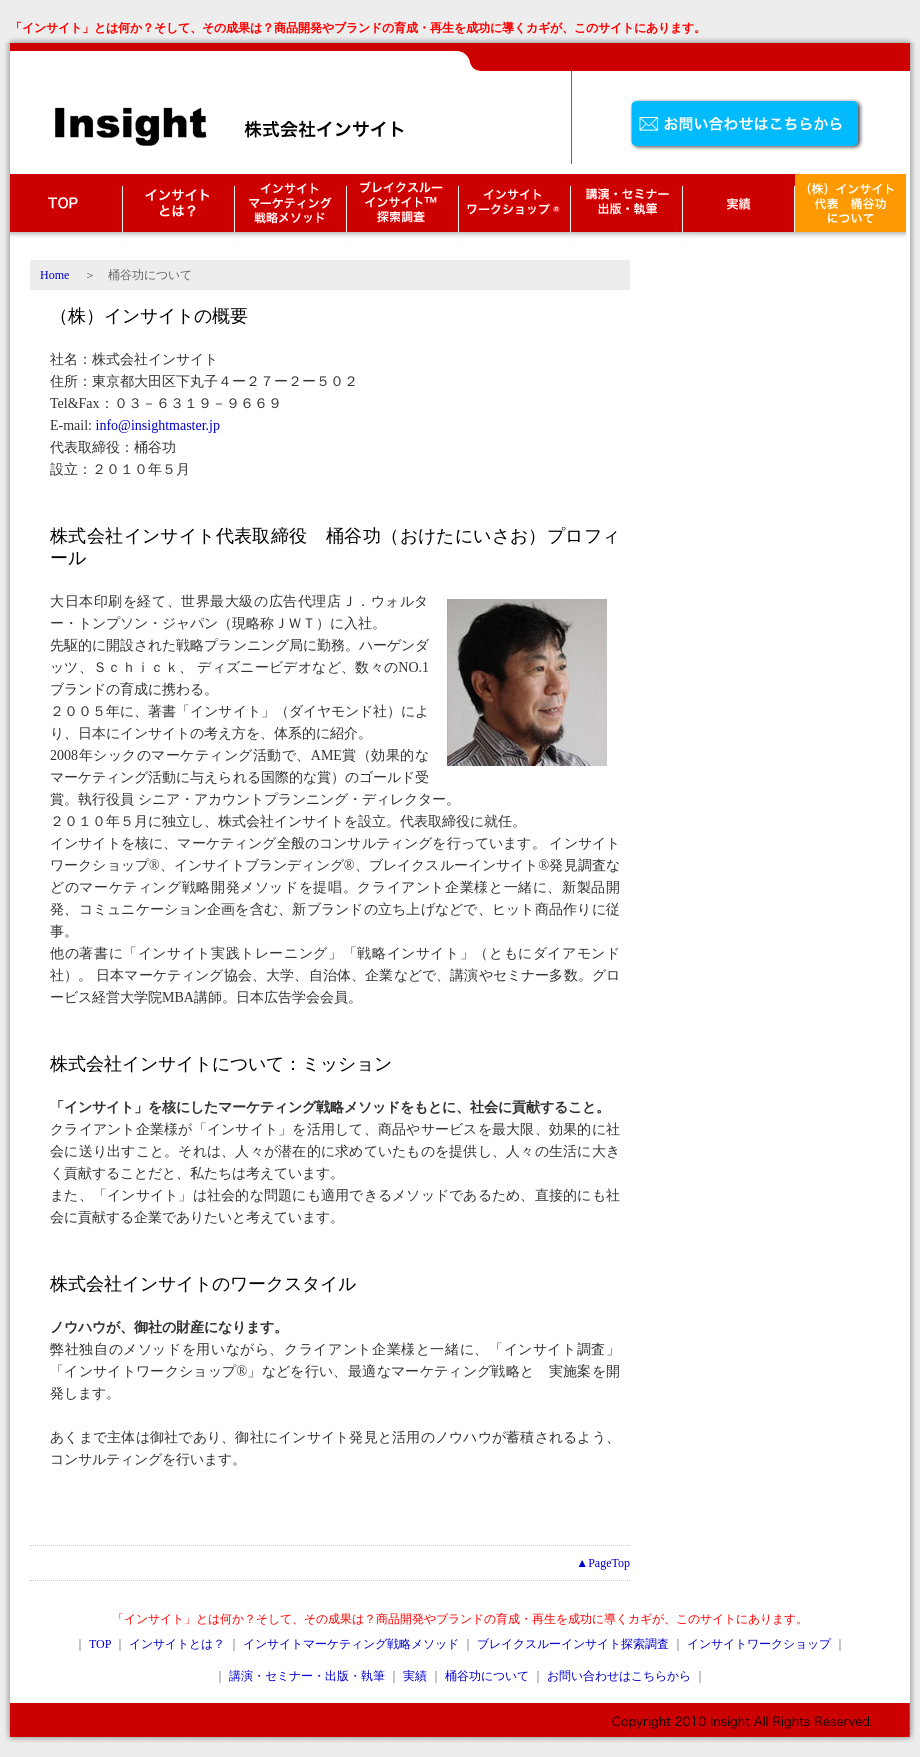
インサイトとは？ (178, 209)
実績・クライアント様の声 (738, 209)
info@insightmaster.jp (158, 425)
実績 (415, 1676)
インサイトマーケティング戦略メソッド (290, 209)
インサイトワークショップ (514, 209)
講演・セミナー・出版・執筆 (626, 209)
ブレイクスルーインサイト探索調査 (402, 209)
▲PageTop (603, 1563)
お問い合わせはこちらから (619, 1676)
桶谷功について (487, 1676)
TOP (66, 209)
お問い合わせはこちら (750, 125)
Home (54, 275)
